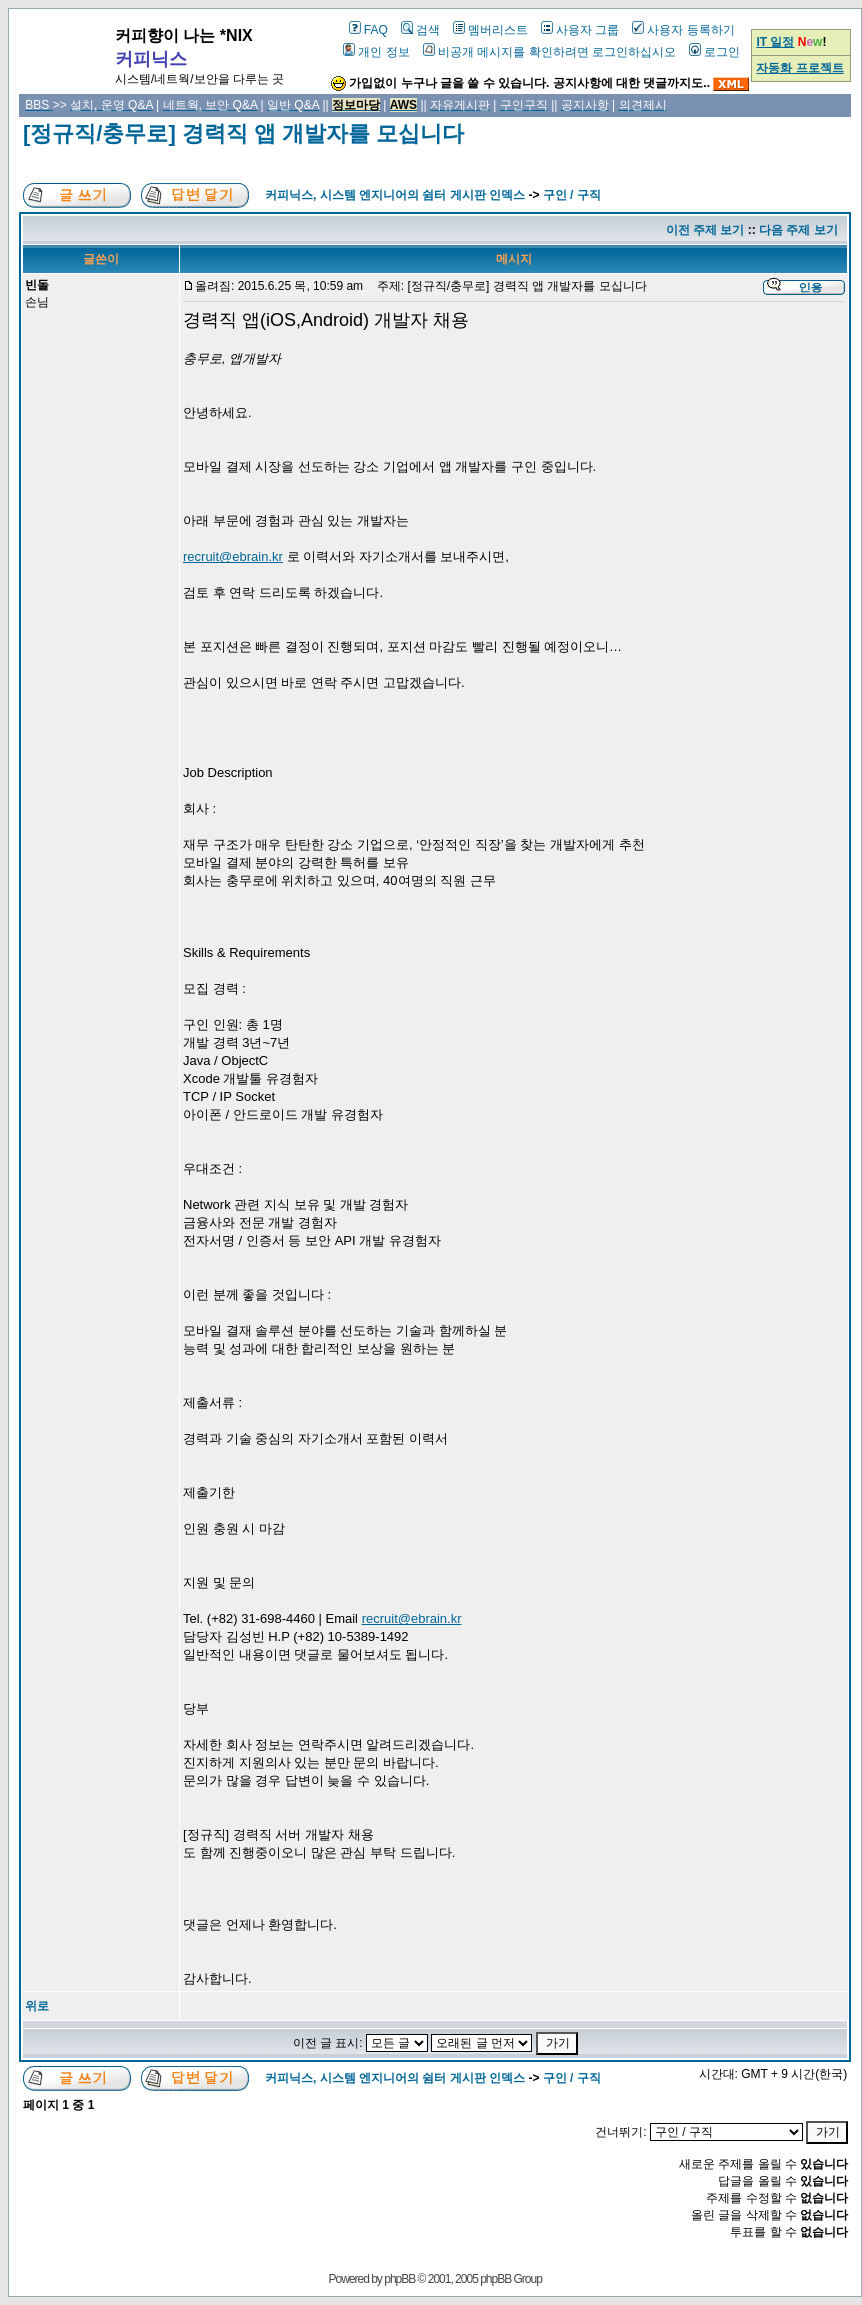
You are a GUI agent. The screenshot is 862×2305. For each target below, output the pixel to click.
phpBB (399, 2279)
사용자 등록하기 (683, 30)
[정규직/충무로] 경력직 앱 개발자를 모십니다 (243, 133)
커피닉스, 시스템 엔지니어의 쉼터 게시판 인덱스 (395, 195)
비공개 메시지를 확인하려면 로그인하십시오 (549, 52)
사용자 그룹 (580, 30)
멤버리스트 (490, 30)
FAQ (368, 30)
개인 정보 (376, 52)
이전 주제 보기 (705, 230)
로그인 (714, 52)
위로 (37, 2006)
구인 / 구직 (572, 195)
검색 (420, 30)
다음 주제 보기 (798, 230)
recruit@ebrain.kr (233, 556)
